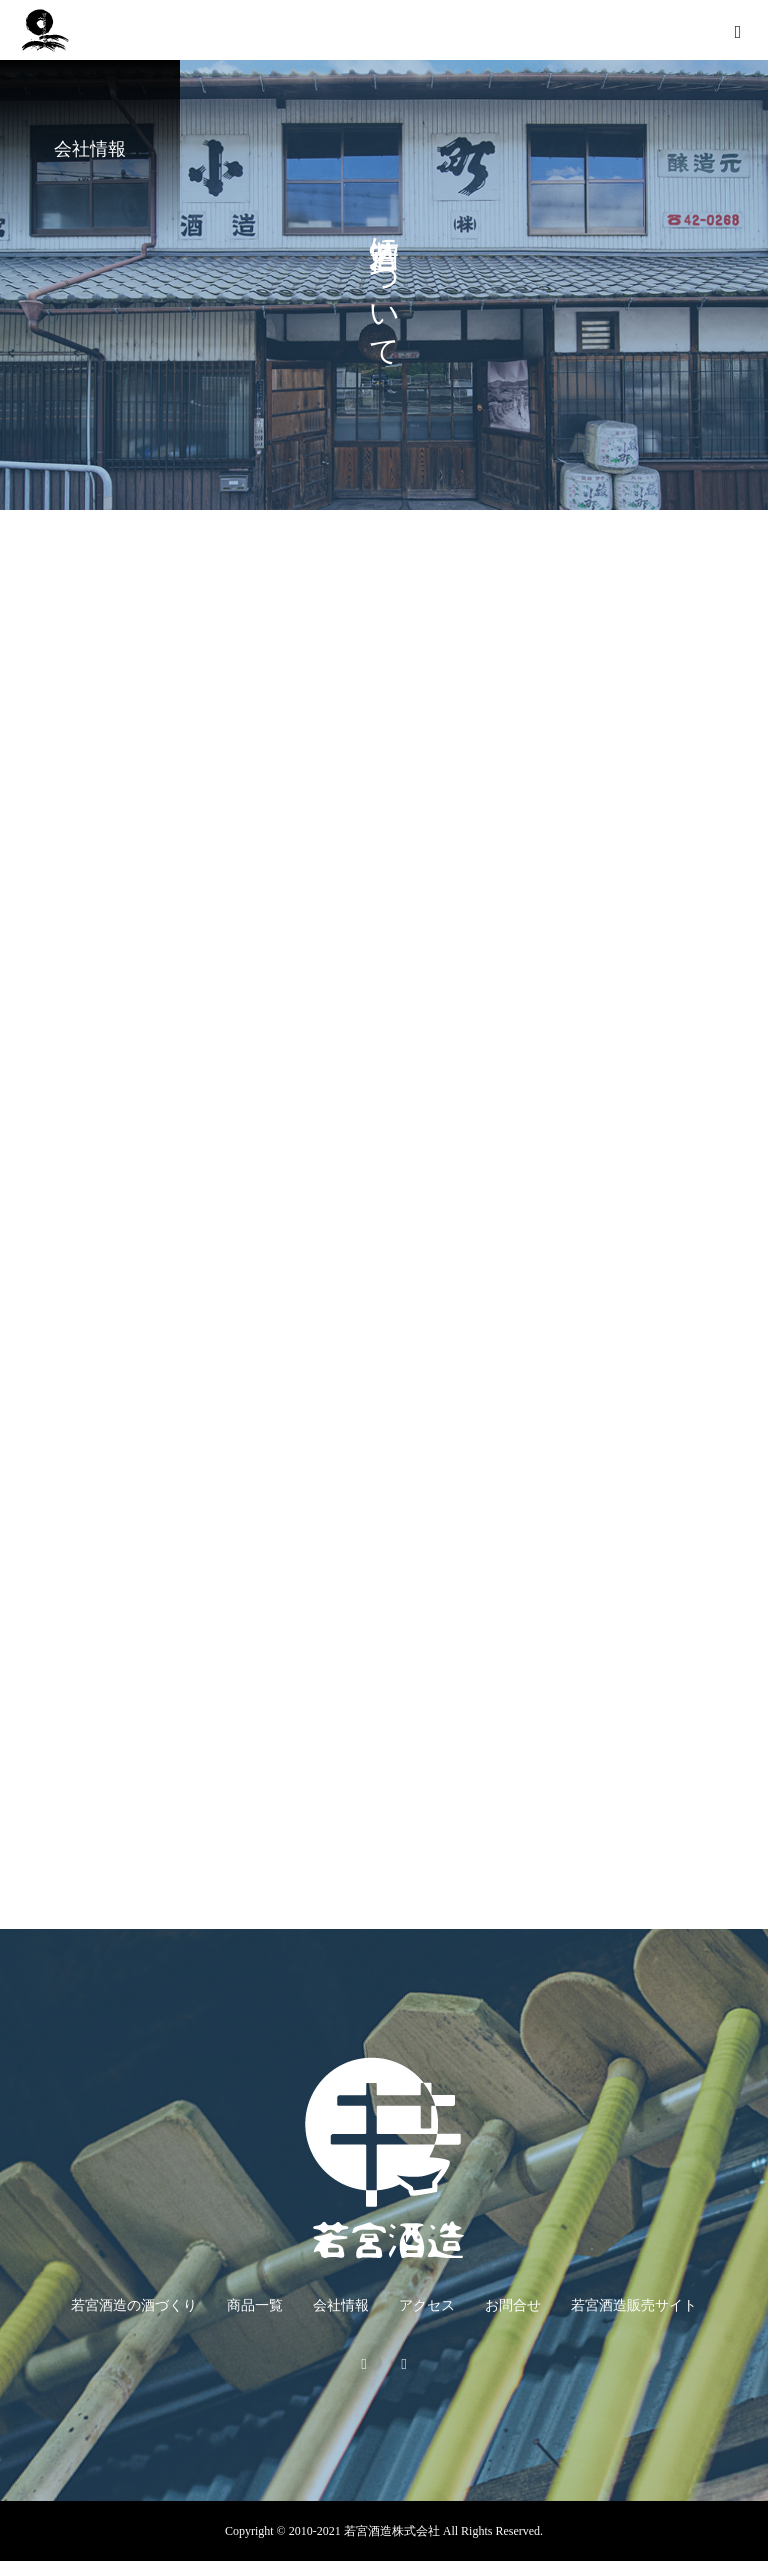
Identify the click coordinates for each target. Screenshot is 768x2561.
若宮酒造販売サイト (634, 2305)
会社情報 (341, 2305)
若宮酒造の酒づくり (134, 2305)
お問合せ (513, 2305)
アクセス (427, 2305)
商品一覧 (255, 2305)
